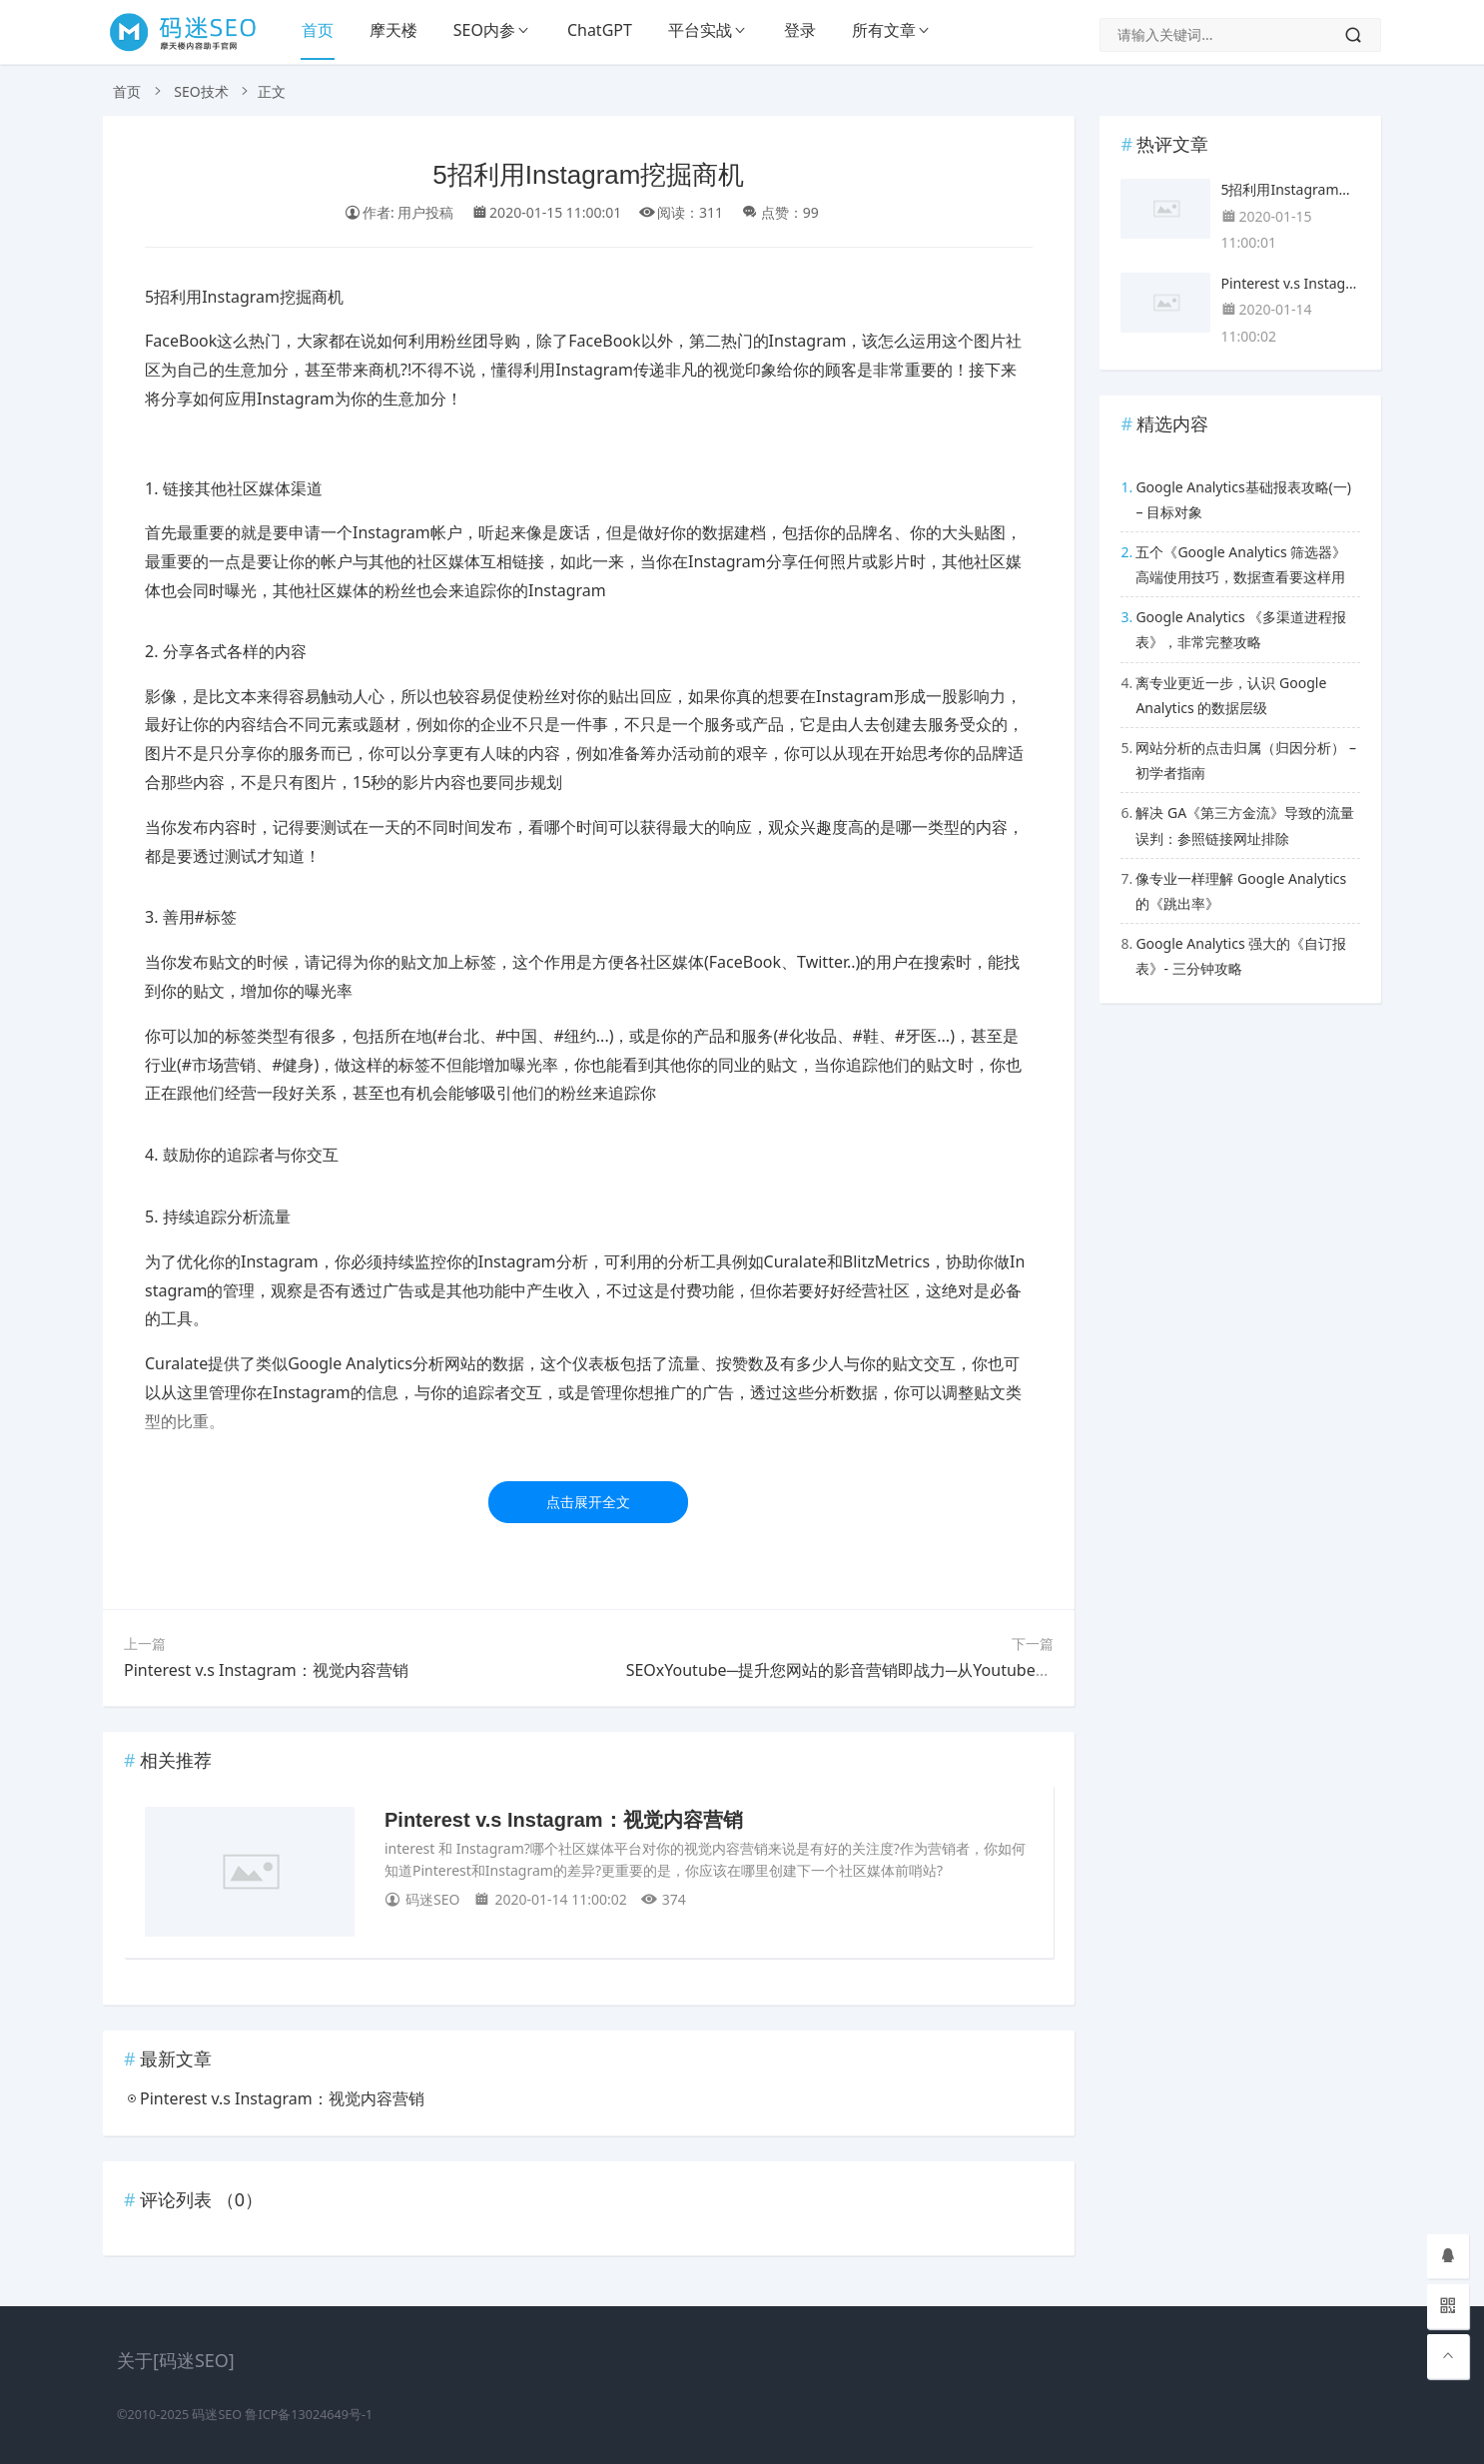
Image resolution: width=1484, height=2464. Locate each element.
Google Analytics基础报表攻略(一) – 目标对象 (1243, 499)
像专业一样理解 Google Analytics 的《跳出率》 (1240, 891)
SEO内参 (484, 30)
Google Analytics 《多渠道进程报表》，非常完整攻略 (1240, 629)
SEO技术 (201, 91)
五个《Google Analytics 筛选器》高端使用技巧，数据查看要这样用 (1240, 564)
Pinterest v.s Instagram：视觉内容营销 (266, 1670)
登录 (800, 30)
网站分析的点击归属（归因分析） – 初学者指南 (1245, 760)
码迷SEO (217, 2414)
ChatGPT (599, 30)
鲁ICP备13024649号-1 (308, 2414)
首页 (318, 30)
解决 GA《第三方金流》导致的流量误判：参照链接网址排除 (1244, 825)
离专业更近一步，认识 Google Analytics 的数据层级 (1230, 695)
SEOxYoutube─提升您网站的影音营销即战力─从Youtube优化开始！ (870, 1670)
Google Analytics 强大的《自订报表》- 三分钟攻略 (1240, 956)
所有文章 (884, 30)
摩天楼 (393, 30)
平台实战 (700, 30)
